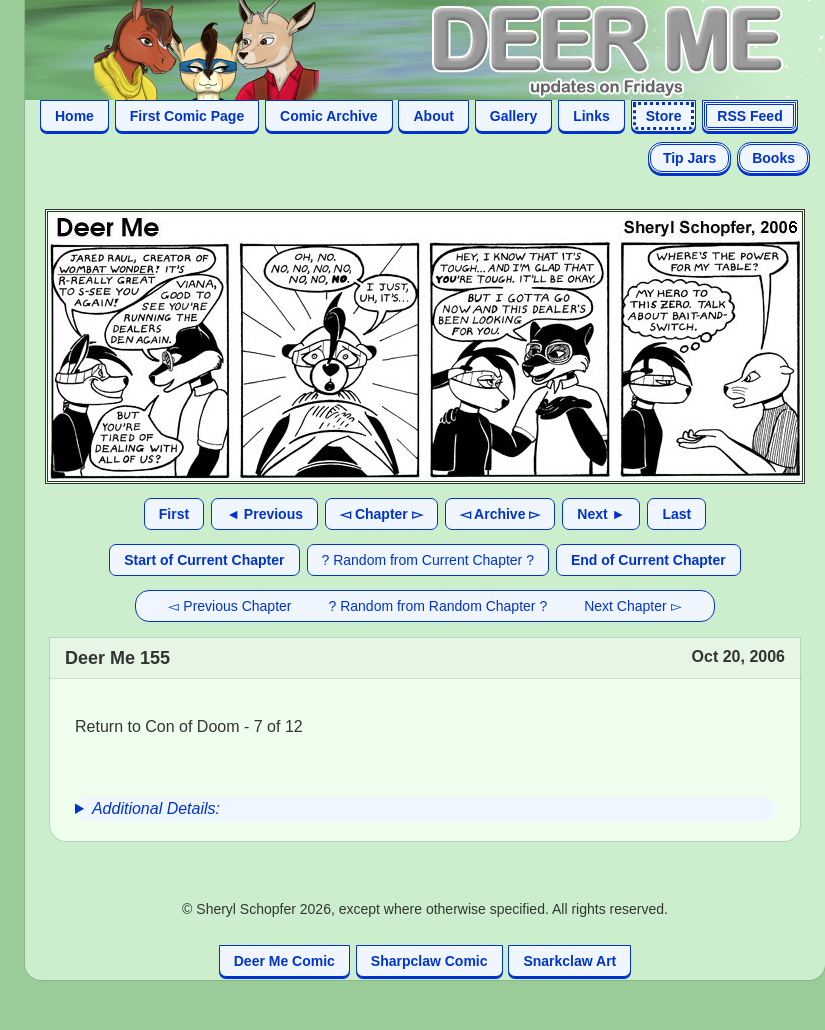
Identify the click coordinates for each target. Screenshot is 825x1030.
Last (676, 514)
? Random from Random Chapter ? (438, 606)
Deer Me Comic (284, 961)
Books (773, 158)
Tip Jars (689, 158)
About (433, 116)
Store (664, 116)
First (174, 514)
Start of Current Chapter (204, 560)
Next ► (601, 514)
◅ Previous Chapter (229, 606)
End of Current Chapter (648, 560)
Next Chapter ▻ (632, 606)
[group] (425, 809)
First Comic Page (187, 116)
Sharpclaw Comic (429, 961)
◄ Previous (264, 514)
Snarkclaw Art (569, 961)
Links (591, 116)
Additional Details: (156, 808)
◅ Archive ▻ (500, 514)
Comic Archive (329, 116)
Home (74, 116)
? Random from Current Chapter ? (428, 560)
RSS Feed (749, 116)
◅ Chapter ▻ (381, 514)
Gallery (513, 116)
